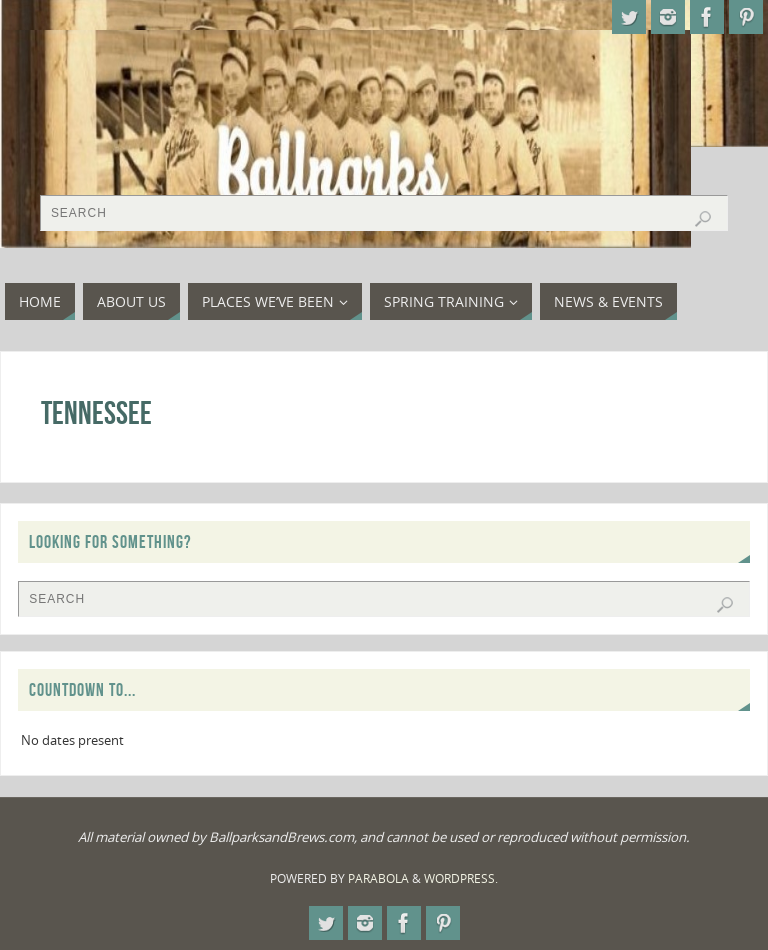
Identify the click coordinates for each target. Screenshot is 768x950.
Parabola (378, 878)
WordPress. (461, 878)
